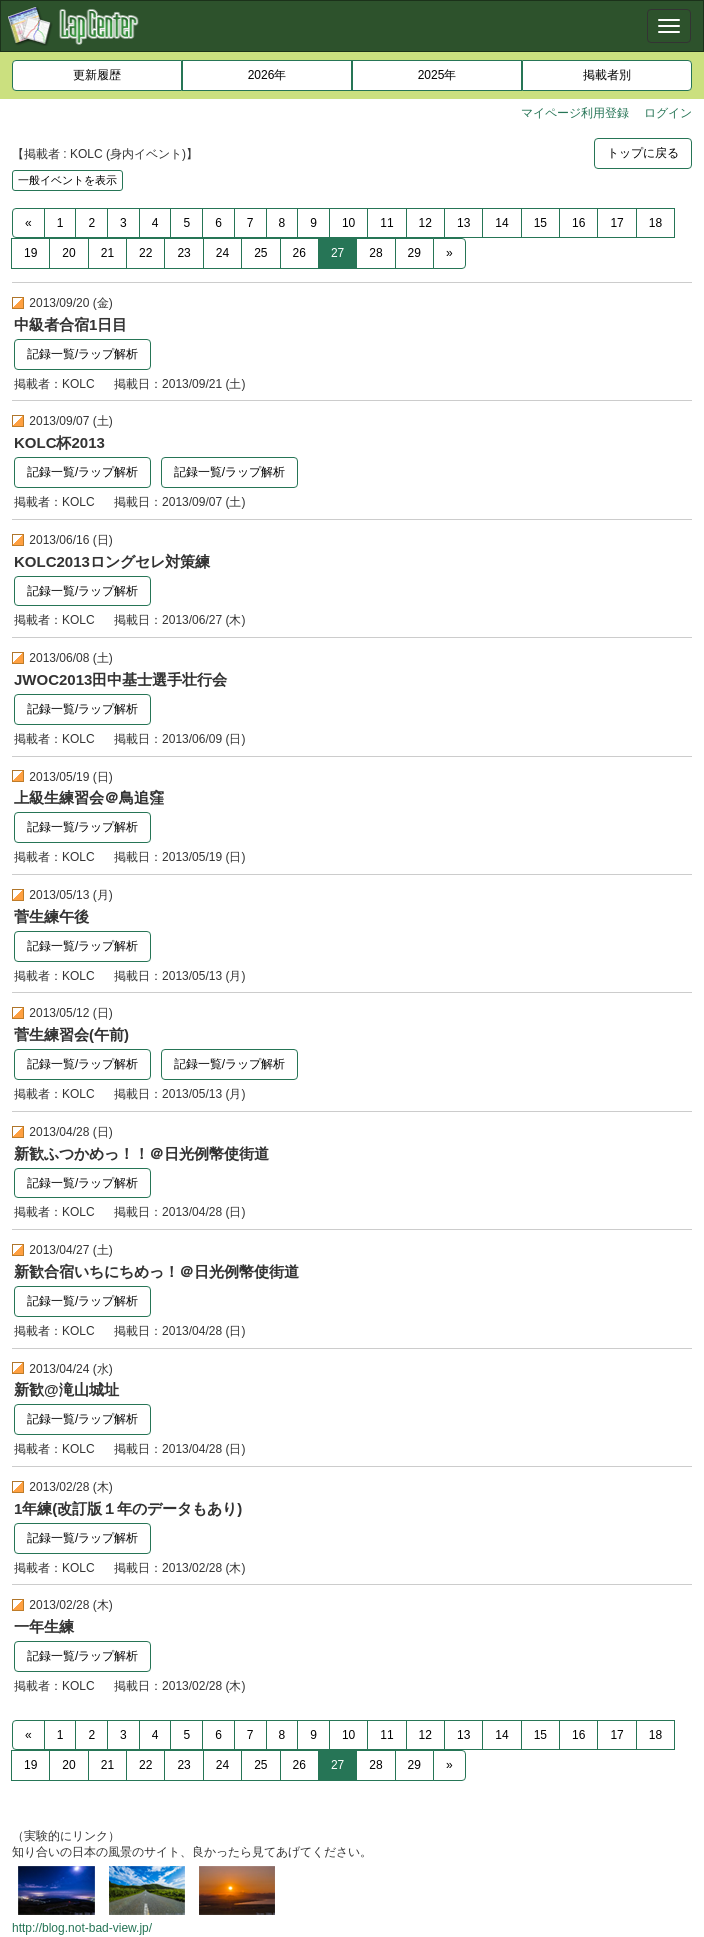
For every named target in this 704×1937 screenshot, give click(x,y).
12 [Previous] (425, 223)
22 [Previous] (145, 253)
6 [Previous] (218, 223)
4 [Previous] (155, 223)
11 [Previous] (386, 223)
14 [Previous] (501, 223)
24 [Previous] (222, 253)
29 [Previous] (414, 253)
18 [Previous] (655, 223)
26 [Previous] (299, 253)
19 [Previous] (30, 253)
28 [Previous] (375, 253)
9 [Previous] (313, 223)
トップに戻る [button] (643, 153)
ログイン (668, 113)
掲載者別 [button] (607, 75)
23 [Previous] (183, 253)
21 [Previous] (107, 253)
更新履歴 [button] (97, 75)
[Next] (449, 253)
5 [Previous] (186, 223)
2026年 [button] (267, 75)
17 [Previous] (616, 223)
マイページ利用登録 (575, 113)
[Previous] (28, 223)
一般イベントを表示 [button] (67, 180)
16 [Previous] (578, 223)
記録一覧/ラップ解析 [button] (82, 354)
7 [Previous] (250, 223)
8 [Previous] (282, 223)
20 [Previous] (68, 253)
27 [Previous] (337, 253)
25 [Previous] (260, 253)
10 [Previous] (348, 223)
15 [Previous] (540, 223)
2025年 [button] (437, 75)
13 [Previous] (463, 223)
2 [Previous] (91, 223)
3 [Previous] (123, 223)
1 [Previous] (60, 223)
